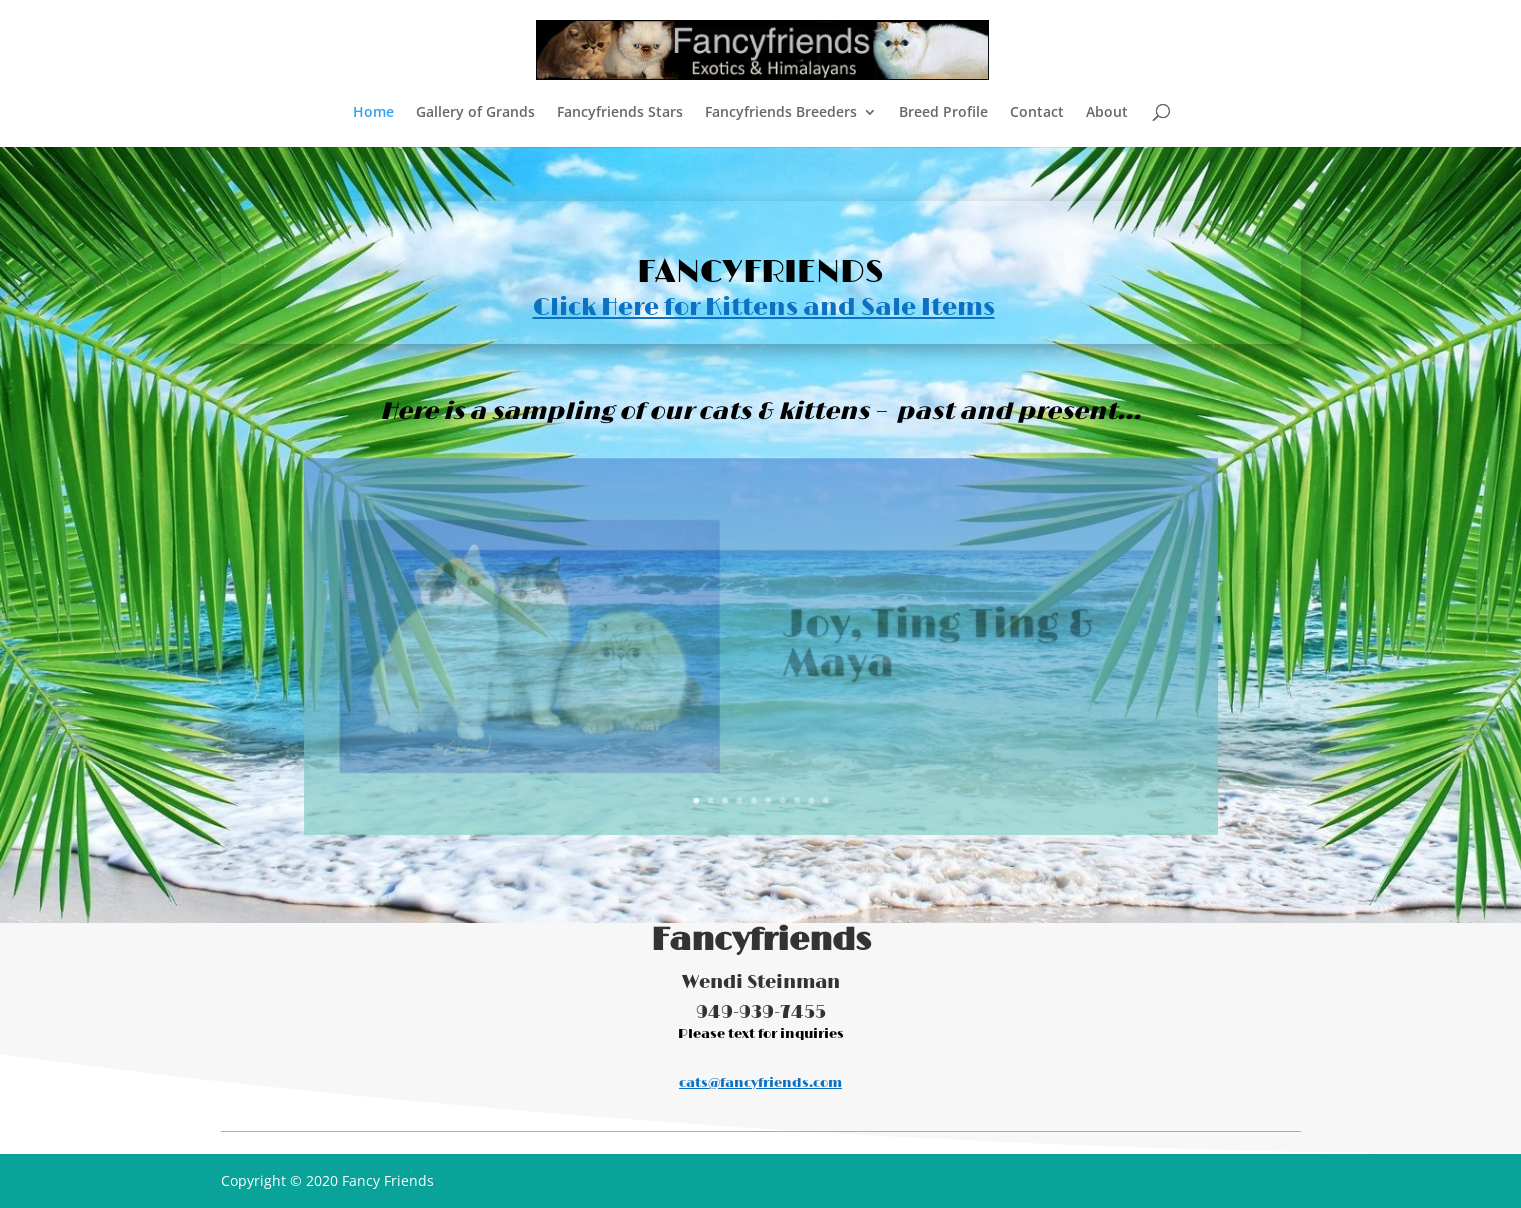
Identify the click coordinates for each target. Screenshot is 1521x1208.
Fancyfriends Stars (620, 113)
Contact (1037, 113)
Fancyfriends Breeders (781, 113)
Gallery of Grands (475, 113)
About (1107, 113)
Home (373, 113)
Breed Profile (943, 113)
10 (818, 784)
